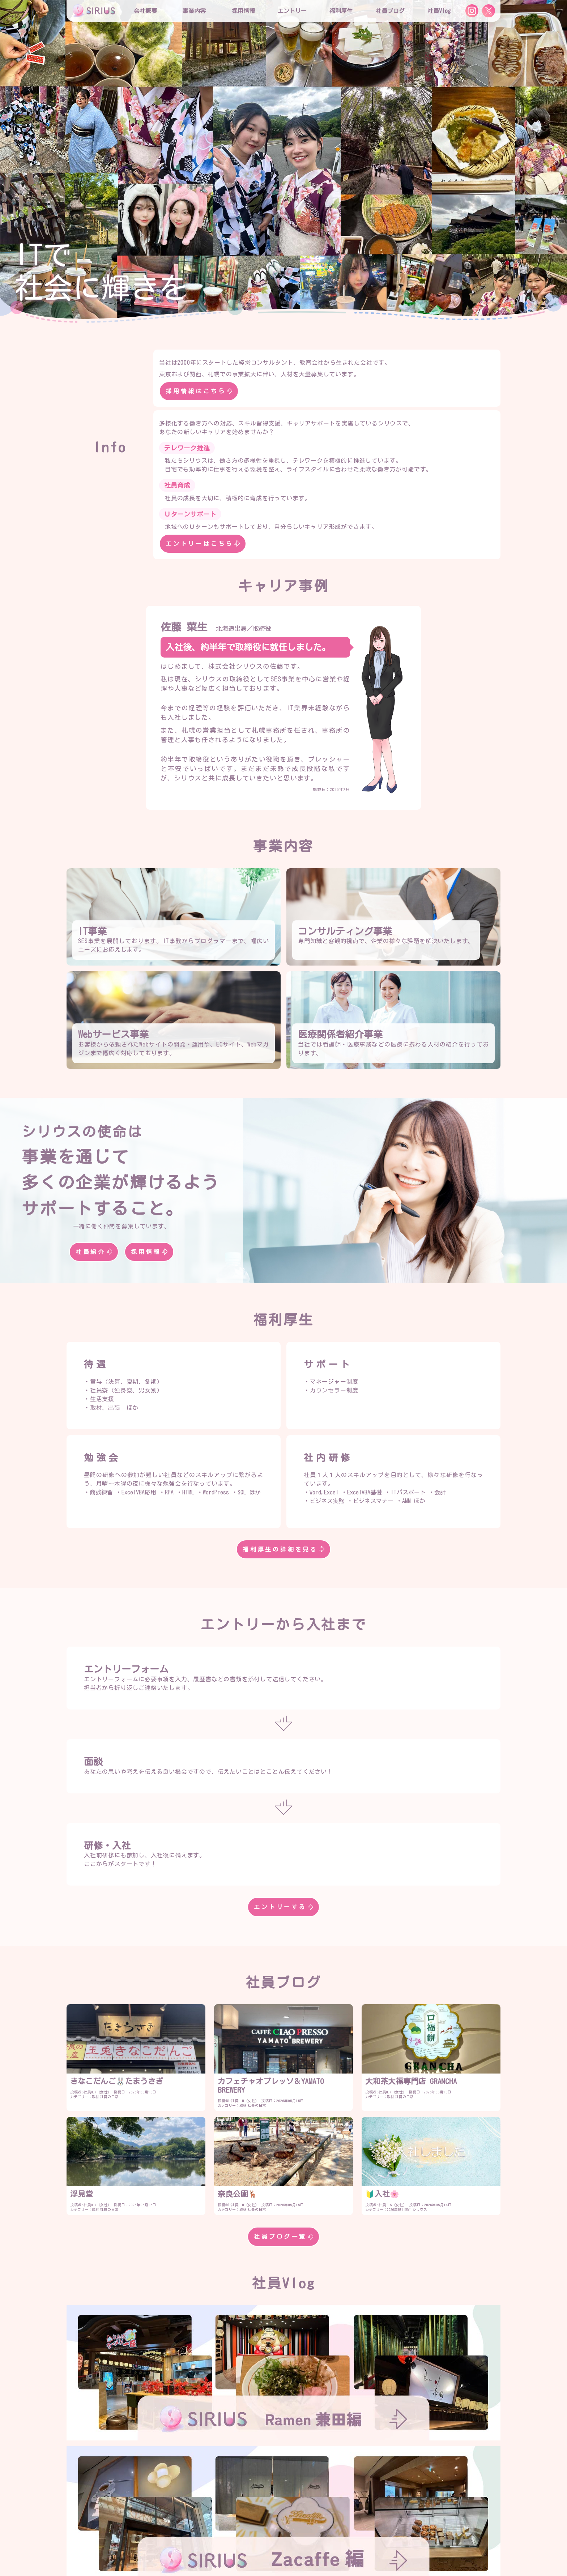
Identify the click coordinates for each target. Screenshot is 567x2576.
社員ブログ (390, 11)
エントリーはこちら (203, 543)
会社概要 (205, 2506)
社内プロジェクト (302, 2535)
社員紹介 (94, 1252)
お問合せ (279, 2550)
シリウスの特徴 (246, 2521)
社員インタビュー (352, 2521)
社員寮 (343, 2535)
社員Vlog (439, 11)
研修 (234, 2535)
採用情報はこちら (199, 391)
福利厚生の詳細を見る (283, 1549)
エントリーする (283, 1907)
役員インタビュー (298, 2521)
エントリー (292, 11)
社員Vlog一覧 (283, 2460)
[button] (11, 159)
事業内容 (194, 11)
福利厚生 (205, 2535)
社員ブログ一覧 (283, 2237)
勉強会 (260, 2535)
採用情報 (149, 1252)
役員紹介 (239, 2506)
